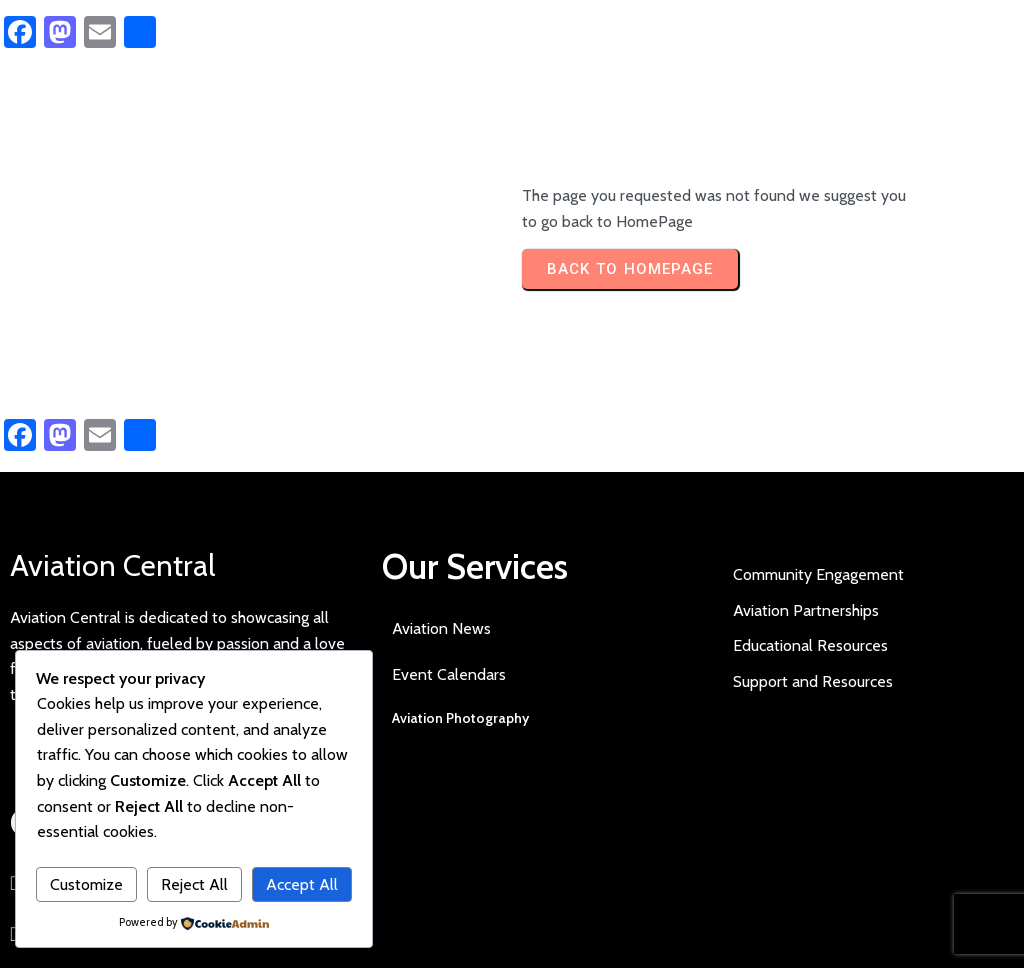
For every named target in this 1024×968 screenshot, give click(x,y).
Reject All (194, 884)
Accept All (302, 884)
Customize (86, 884)
